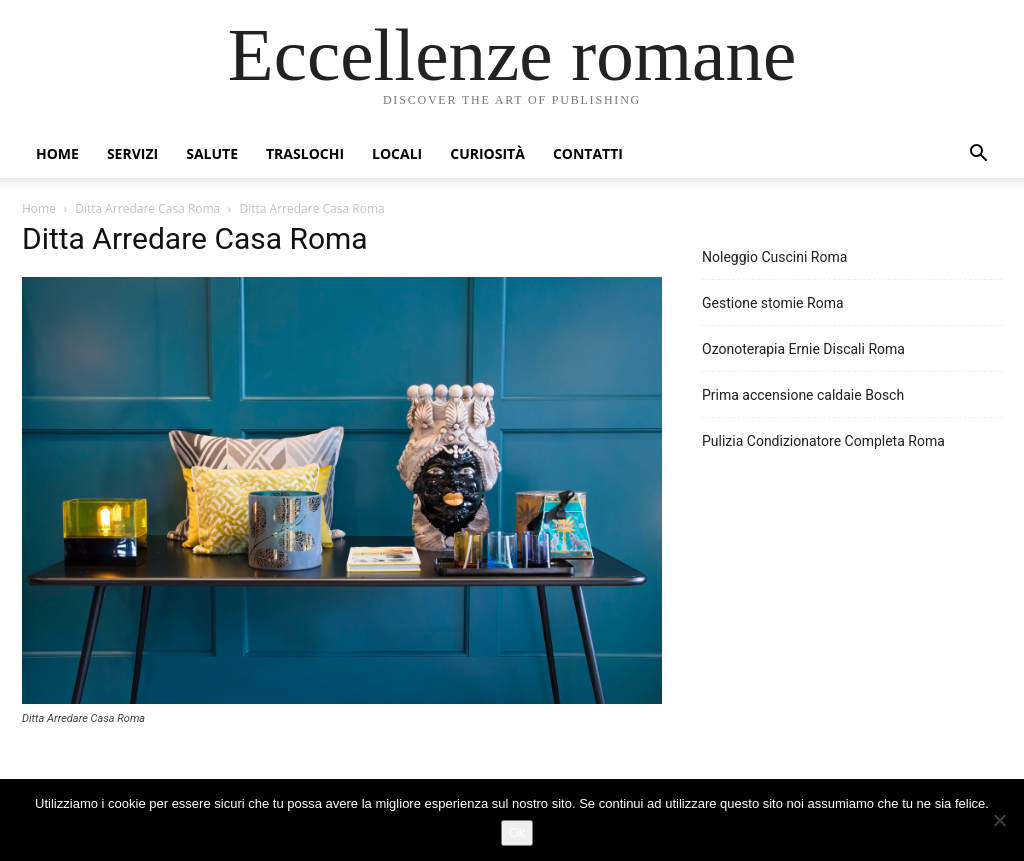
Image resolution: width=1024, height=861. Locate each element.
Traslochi (305, 153)
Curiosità (487, 153)
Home (57, 153)
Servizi (132, 153)
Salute (212, 153)
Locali (397, 153)
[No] (999, 820)
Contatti (588, 153)
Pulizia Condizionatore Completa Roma (823, 441)
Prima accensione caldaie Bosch (803, 395)
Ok (517, 832)
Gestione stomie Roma (773, 303)
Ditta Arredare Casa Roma (147, 208)
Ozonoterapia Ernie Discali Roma (803, 349)
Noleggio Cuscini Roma (774, 257)
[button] (978, 155)
